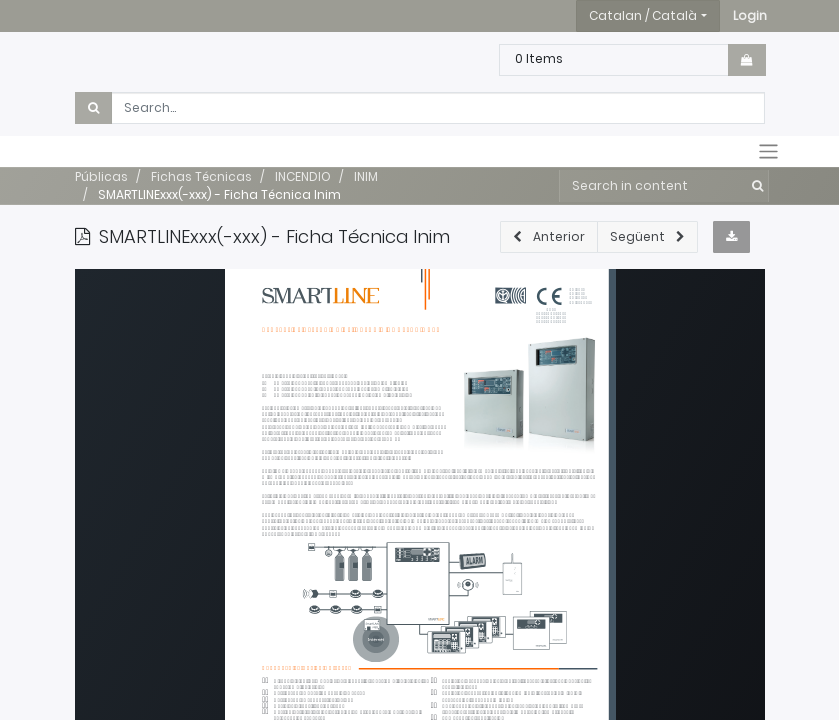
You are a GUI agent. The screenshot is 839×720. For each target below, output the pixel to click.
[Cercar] (753, 186)
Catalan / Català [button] (643, 15)
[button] (750, 16)
